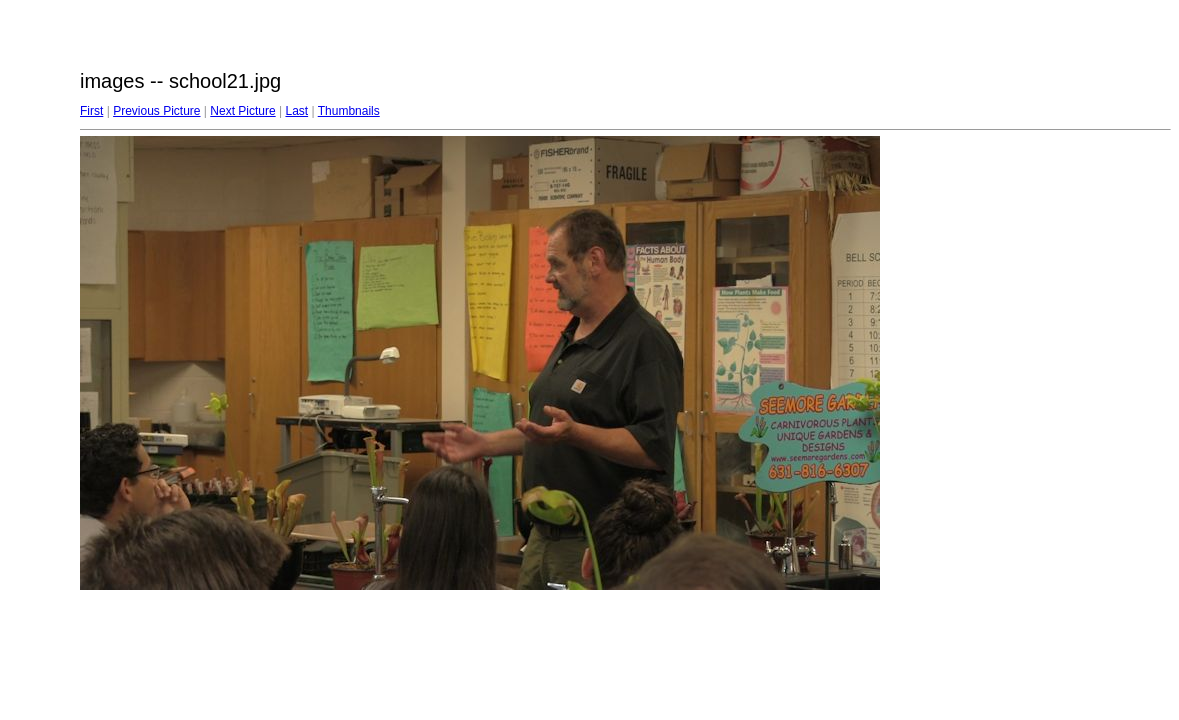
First (91, 111)
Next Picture (242, 111)
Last (296, 111)
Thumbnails (349, 111)
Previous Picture (156, 111)
